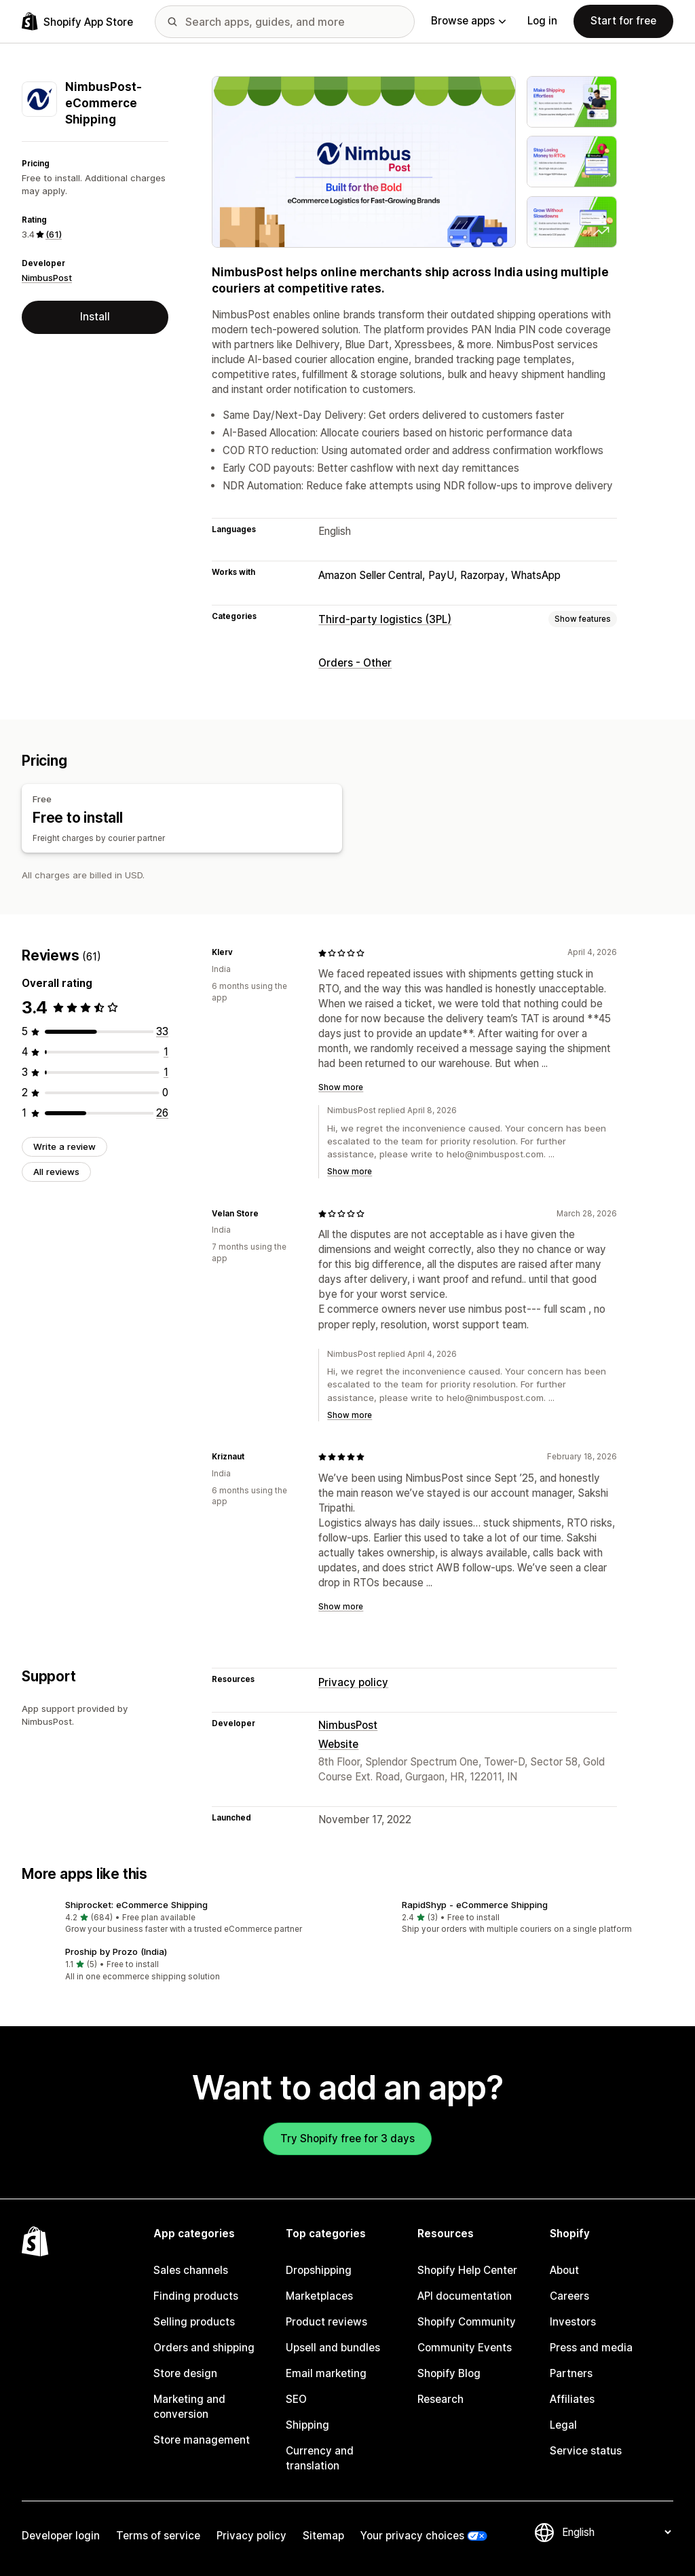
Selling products (194, 2321)
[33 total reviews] (162, 1031)
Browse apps (468, 20)
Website (338, 1744)
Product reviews (326, 2321)
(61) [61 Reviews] (53, 234)
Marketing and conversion (189, 2407)
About (564, 2270)
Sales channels (190, 2270)
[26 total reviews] (162, 1112)
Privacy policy (353, 1682)
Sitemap (323, 2535)
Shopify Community (466, 2321)
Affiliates (572, 2399)
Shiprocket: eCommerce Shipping (136, 1904)
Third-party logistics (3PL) (384, 619)
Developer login (61, 2535)
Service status (586, 2450)
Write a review (64, 1146)
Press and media (591, 2347)
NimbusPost (47, 277)
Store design (185, 2373)
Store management (201, 2439)
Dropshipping (319, 2270)
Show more (340, 1087)
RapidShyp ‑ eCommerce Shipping (475, 1904)
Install (95, 316)
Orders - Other (355, 662)
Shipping (307, 2425)
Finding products (195, 2296)
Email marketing (326, 2373)
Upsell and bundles (333, 2347)
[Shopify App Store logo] (77, 21)
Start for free (623, 20)
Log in (542, 20)
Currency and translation (320, 2458)
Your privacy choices (412, 2535)
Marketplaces (319, 2296)
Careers (569, 2296)
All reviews (56, 1171)
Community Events (464, 2347)
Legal (563, 2425)
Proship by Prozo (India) (116, 1951)
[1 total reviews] (166, 1051)
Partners (571, 2373)
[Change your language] (616, 2532)
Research (440, 2399)
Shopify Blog (449, 2373)
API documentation (464, 2296)
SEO (296, 2399)
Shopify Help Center (467, 2270)
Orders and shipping (204, 2347)
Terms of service (158, 2535)
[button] (179, 1918)
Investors (573, 2321)
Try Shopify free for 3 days (347, 2138)
